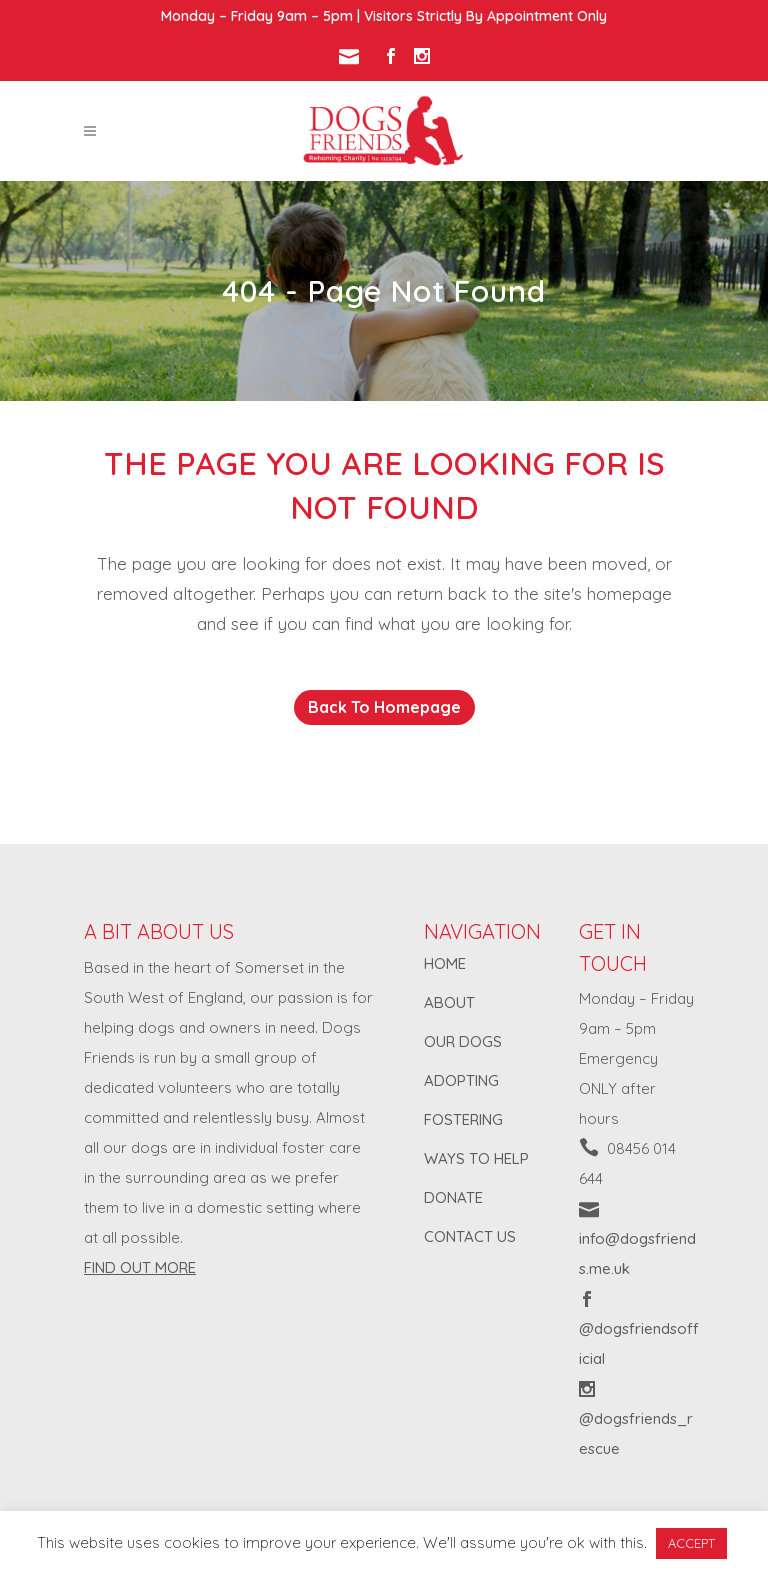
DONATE (453, 1197)
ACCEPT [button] (691, 1543)
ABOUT (449, 1002)
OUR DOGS (463, 1041)
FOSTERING (463, 1119)
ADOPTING (461, 1080)
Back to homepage (384, 707)
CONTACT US (470, 1236)
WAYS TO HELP (476, 1158)
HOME (445, 963)
